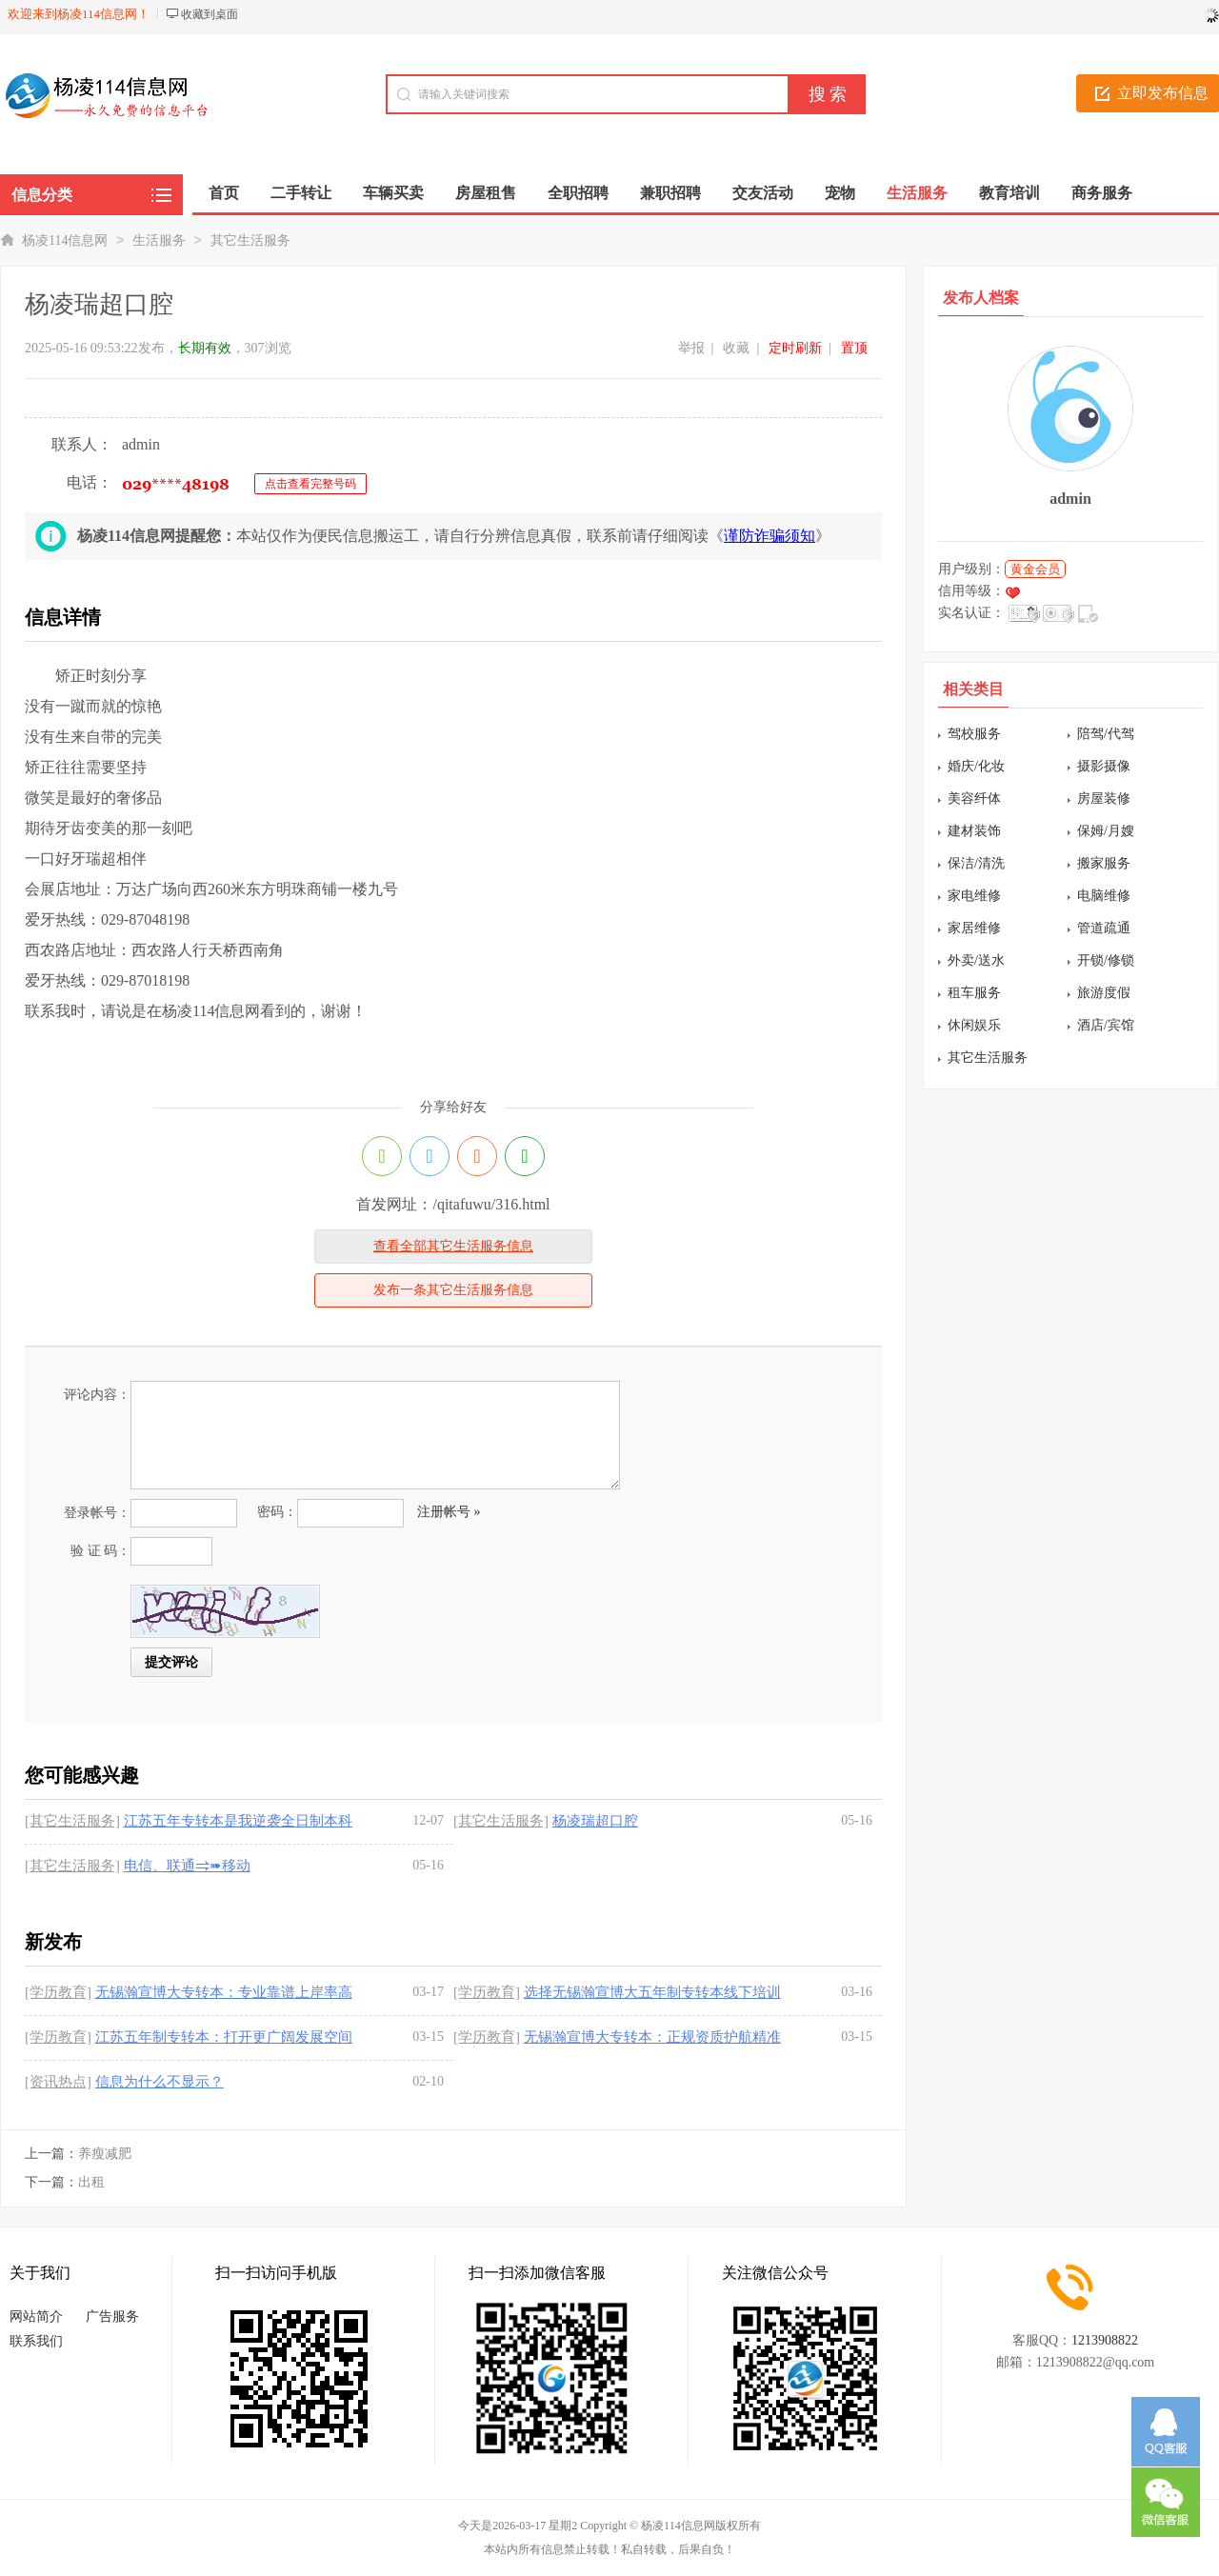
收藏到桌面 (209, 14)
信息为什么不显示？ (159, 2081)
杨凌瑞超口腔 (595, 1820)
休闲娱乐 (974, 1025)
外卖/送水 (976, 960)
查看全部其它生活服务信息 (453, 1246)
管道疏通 (1103, 928)
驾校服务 (974, 734)
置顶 (854, 348)
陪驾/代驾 (1105, 734)
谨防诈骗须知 (769, 536)
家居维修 (974, 928)
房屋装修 (1103, 798)
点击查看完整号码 (310, 483)
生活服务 (159, 240)
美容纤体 (974, 798)
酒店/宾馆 (1105, 1025)
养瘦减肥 (104, 2154)
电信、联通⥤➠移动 (187, 1865)
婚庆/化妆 (976, 766)
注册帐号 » (449, 1512)
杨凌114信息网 (65, 240)
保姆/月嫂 (1105, 831)
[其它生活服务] (72, 1820)
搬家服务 (1103, 863)
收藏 (736, 348)
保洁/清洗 (976, 863)
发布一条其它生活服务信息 (453, 1290)
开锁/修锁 (1105, 960)
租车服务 (974, 993)
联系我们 (36, 2341)
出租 (91, 2182)
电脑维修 (1103, 896)
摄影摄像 (1103, 766)
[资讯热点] (58, 2081)
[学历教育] (58, 1992)
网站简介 (36, 2316)
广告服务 (112, 2316)
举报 (691, 348)
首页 (224, 193)
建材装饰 (974, 831)
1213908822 (1104, 2340)
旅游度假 (1103, 993)
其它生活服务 (250, 240)
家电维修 (974, 896)
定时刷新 (795, 348)
